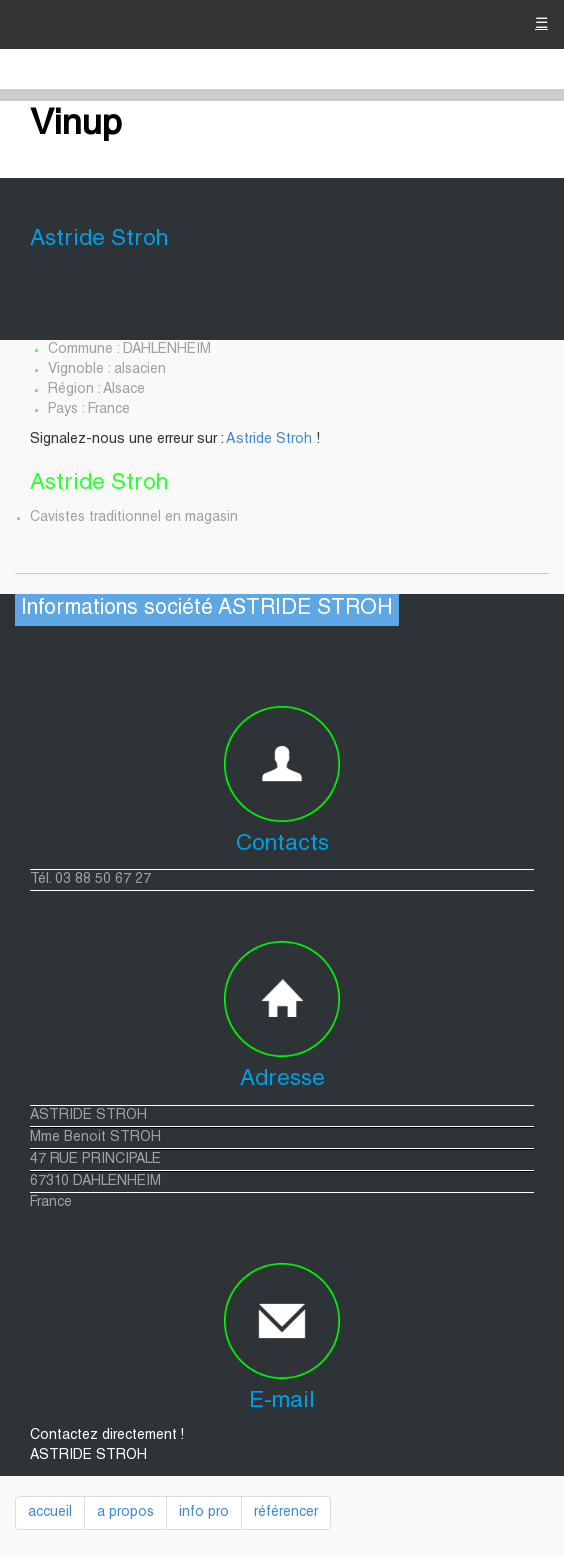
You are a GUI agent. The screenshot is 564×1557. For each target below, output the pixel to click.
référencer (286, 1513)
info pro (204, 1513)
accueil (50, 1513)
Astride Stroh (269, 440)
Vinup (76, 126)
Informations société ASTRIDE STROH (207, 609)
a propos (125, 1513)
